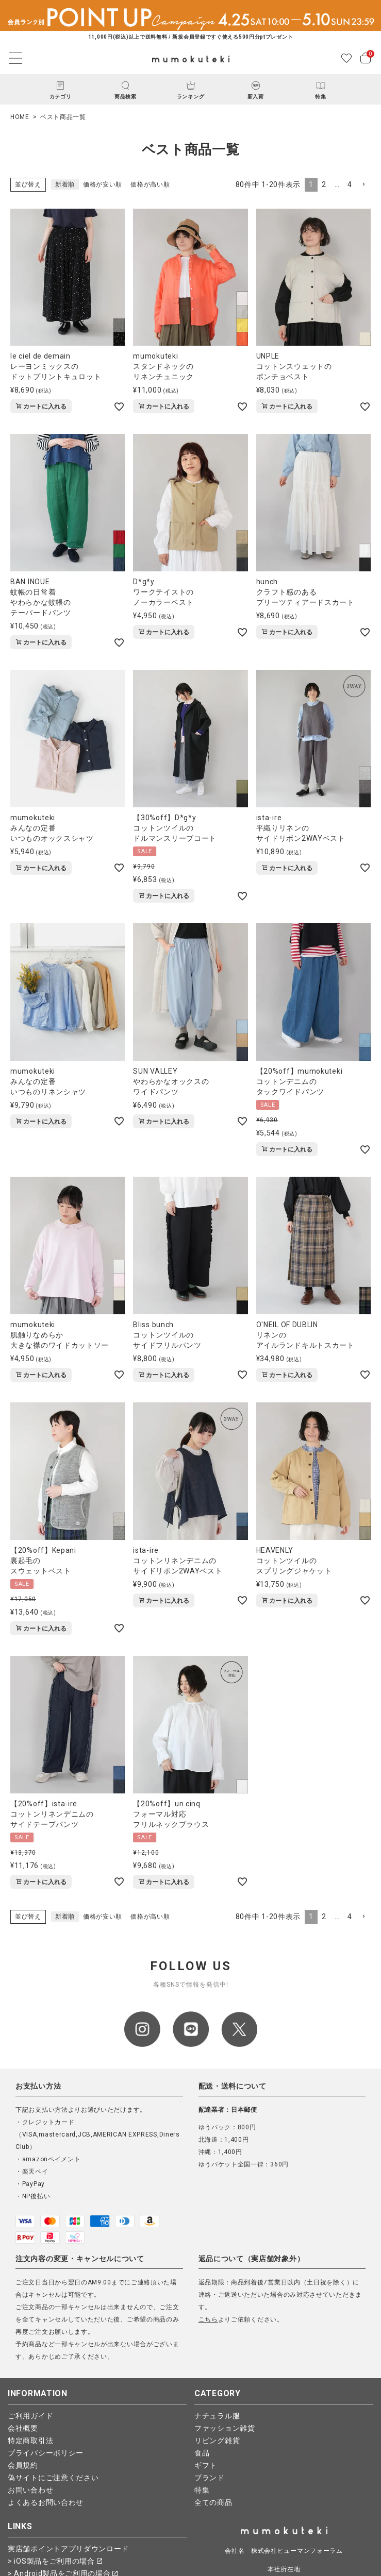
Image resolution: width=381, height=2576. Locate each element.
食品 (201, 2453)
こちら (208, 2319)
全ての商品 (213, 2502)
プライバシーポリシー (46, 2453)
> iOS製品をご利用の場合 (55, 2561)
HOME (19, 117)
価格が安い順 (102, 184)
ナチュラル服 (217, 2416)
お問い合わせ (30, 2490)
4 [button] (349, 184)
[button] (363, 184)
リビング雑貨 (217, 2440)
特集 (201, 2490)
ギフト (205, 2465)
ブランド (209, 2477)
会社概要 (23, 2428)
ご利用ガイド (30, 2416)
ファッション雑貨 (224, 2428)
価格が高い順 (150, 184)
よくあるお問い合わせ (46, 2502)
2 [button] (324, 184)
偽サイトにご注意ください (53, 2477)
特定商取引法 (30, 2440)
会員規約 (23, 2465)
